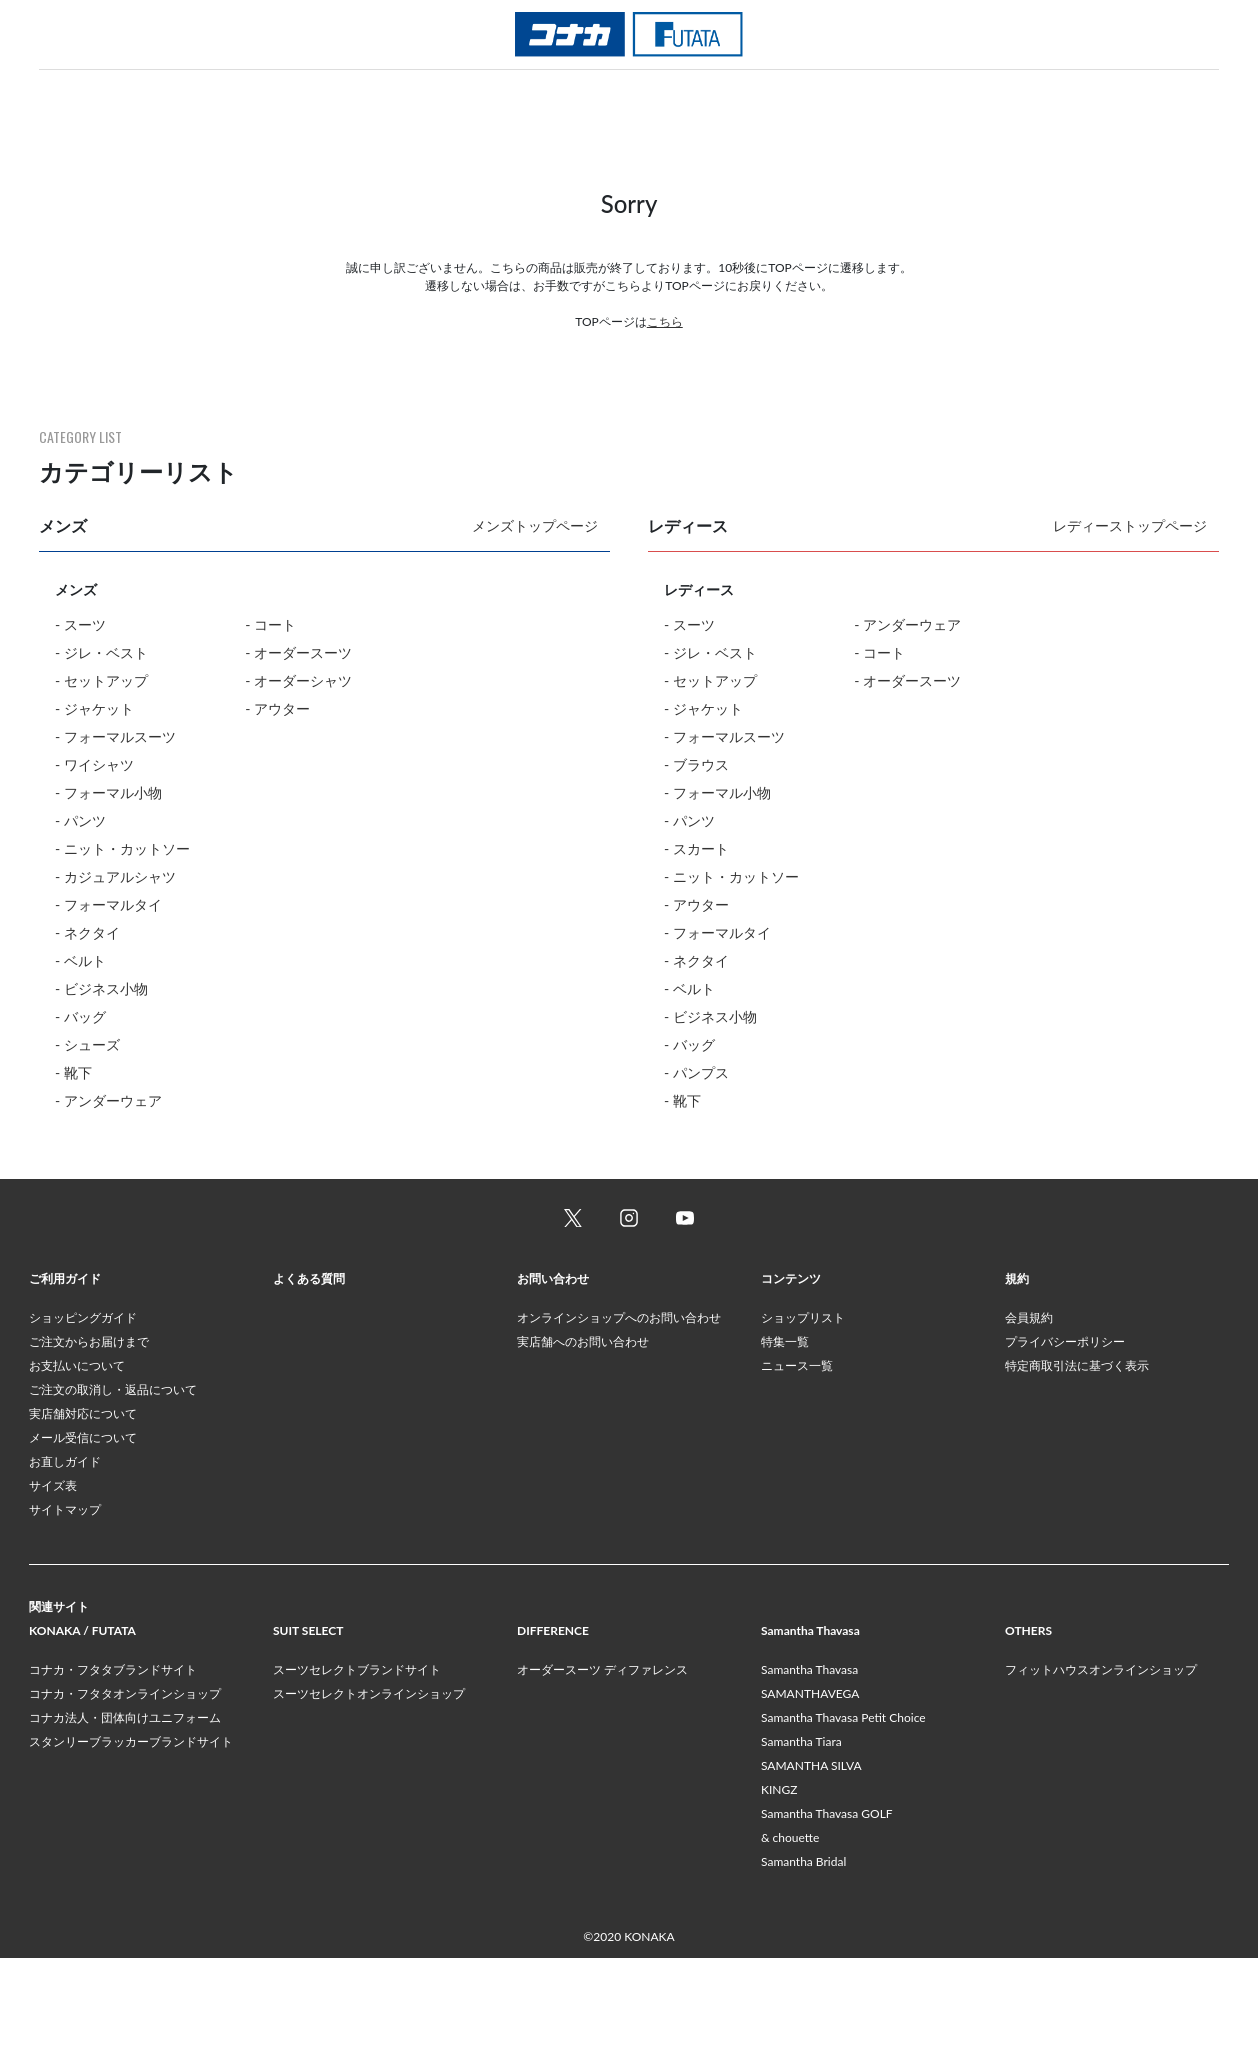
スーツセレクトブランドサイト (357, 1759)
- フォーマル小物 (108, 792)
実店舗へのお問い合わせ (583, 1431)
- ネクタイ (87, 932)
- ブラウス (696, 764)
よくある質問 (309, 1368)
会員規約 (1029, 1407)
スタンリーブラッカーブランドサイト (131, 1831)
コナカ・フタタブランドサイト (113, 1759)
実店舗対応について (83, 1503)
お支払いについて (77, 1455)
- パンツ (80, 820)
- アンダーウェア (108, 1100)
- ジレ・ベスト (101, 652)
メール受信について (83, 1527)
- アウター (277, 708)
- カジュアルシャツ (115, 876)
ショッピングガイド (83, 1407)
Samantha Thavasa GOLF (827, 1903)
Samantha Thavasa (809, 1759)
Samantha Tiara (801, 1831)
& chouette (790, 1927)
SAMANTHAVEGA (810, 1783)
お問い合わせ (553, 1368)
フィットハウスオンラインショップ (1101, 1759)
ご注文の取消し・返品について (113, 1479)
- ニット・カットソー (122, 848)
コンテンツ (791, 1368)
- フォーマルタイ (108, 904)
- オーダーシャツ (298, 680)
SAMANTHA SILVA (811, 1855)
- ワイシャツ (94, 764)
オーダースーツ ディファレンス (602, 1759)
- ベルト (80, 960)
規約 (1017, 1368)
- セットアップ (101, 680)
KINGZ (779, 1879)
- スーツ (80, 624)
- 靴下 (73, 1072)
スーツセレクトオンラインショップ (369, 1783)
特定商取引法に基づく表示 (1077, 1455)
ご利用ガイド (65, 1368)
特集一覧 (785, 1431)
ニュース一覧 (797, 1455)
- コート (270, 624)
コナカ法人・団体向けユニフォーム (125, 1807)
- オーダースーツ (298, 652)
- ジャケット (94, 708)
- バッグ (80, 1016)
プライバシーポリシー (1065, 1431)
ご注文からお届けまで (89, 1431)
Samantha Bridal (803, 1951)
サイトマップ (65, 1599)
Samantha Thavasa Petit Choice (843, 1807)
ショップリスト (803, 1407)
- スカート (696, 848)
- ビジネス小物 (101, 988)
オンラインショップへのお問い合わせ (619, 1407)
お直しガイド (65, 1551)
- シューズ (87, 1044)
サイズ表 (53, 1575)
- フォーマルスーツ (115, 736)
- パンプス (696, 1072)
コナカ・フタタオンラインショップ (125, 1783)
